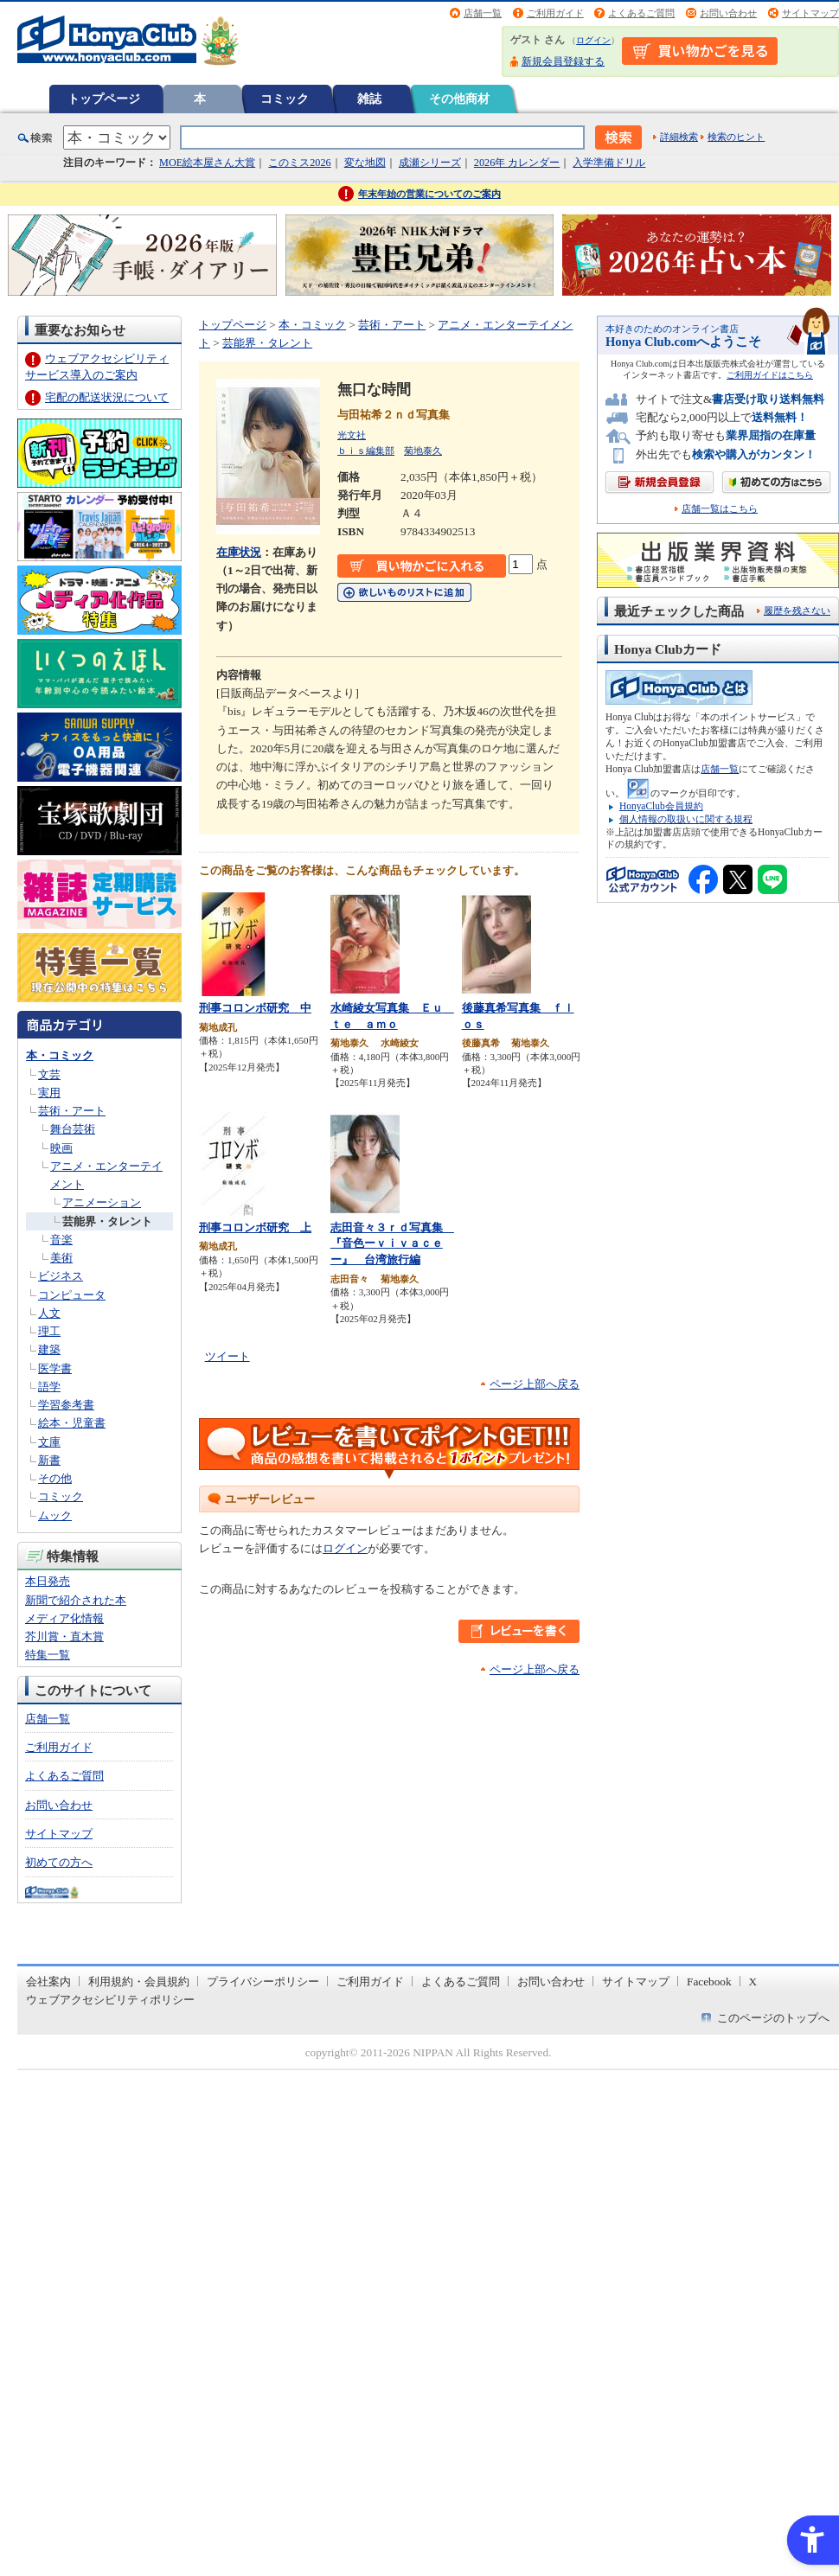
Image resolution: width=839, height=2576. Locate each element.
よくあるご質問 (641, 13)
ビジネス (60, 1275)
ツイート (227, 1356)
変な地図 (365, 163)
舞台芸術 (72, 1128)
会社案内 (48, 1981)
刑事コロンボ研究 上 (255, 1227)
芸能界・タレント (107, 1221)
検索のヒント (736, 136)
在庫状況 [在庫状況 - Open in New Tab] (238, 552)
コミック (284, 98)
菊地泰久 (423, 450)
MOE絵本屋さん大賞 (207, 163)
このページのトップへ (773, 2017)
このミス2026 (299, 163)
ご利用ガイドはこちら (770, 375)
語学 (49, 1386)
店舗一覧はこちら (720, 509)
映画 (61, 1147)
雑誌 (369, 98)
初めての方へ (59, 1862)
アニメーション (101, 1202)
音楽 (61, 1239)
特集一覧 (47, 1654)
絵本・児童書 (72, 1422)
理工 (49, 1331)
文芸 (49, 1074)
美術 (61, 1257)
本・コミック (59, 1055)
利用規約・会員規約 (138, 1981)
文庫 (49, 1441)
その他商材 (459, 98)
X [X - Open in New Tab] (753, 1981)
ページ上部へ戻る (535, 1383)
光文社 (351, 435)
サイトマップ (810, 13)
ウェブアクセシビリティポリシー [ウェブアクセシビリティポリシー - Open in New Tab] (110, 1999)
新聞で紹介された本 (75, 1600)
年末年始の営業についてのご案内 (429, 194)
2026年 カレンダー (517, 163)
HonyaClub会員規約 (661, 806)
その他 (55, 1478)
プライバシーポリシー (263, 1981)
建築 (49, 1349)
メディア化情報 (64, 1618)
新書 (49, 1460)
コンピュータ (72, 1294)
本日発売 (47, 1581)
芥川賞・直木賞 (64, 1636)
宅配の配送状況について (107, 397)
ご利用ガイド (555, 13)
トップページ (103, 98)
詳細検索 (679, 136)
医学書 (55, 1368)
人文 (49, 1313)
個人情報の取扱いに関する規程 (686, 819)
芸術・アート (72, 1110)
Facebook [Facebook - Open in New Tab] (709, 1981)
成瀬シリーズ (430, 163)
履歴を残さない (797, 610)
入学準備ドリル (609, 163)
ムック (55, 1515)
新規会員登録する (563, 61)
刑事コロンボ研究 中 (255, 1007)
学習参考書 (66, 1404)
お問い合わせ (728, 13)
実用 (49, 1092)
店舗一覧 (483, 13)
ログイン (593, 40)
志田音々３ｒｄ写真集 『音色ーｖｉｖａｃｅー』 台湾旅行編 (392, 1243)
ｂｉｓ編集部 (365, 450)
